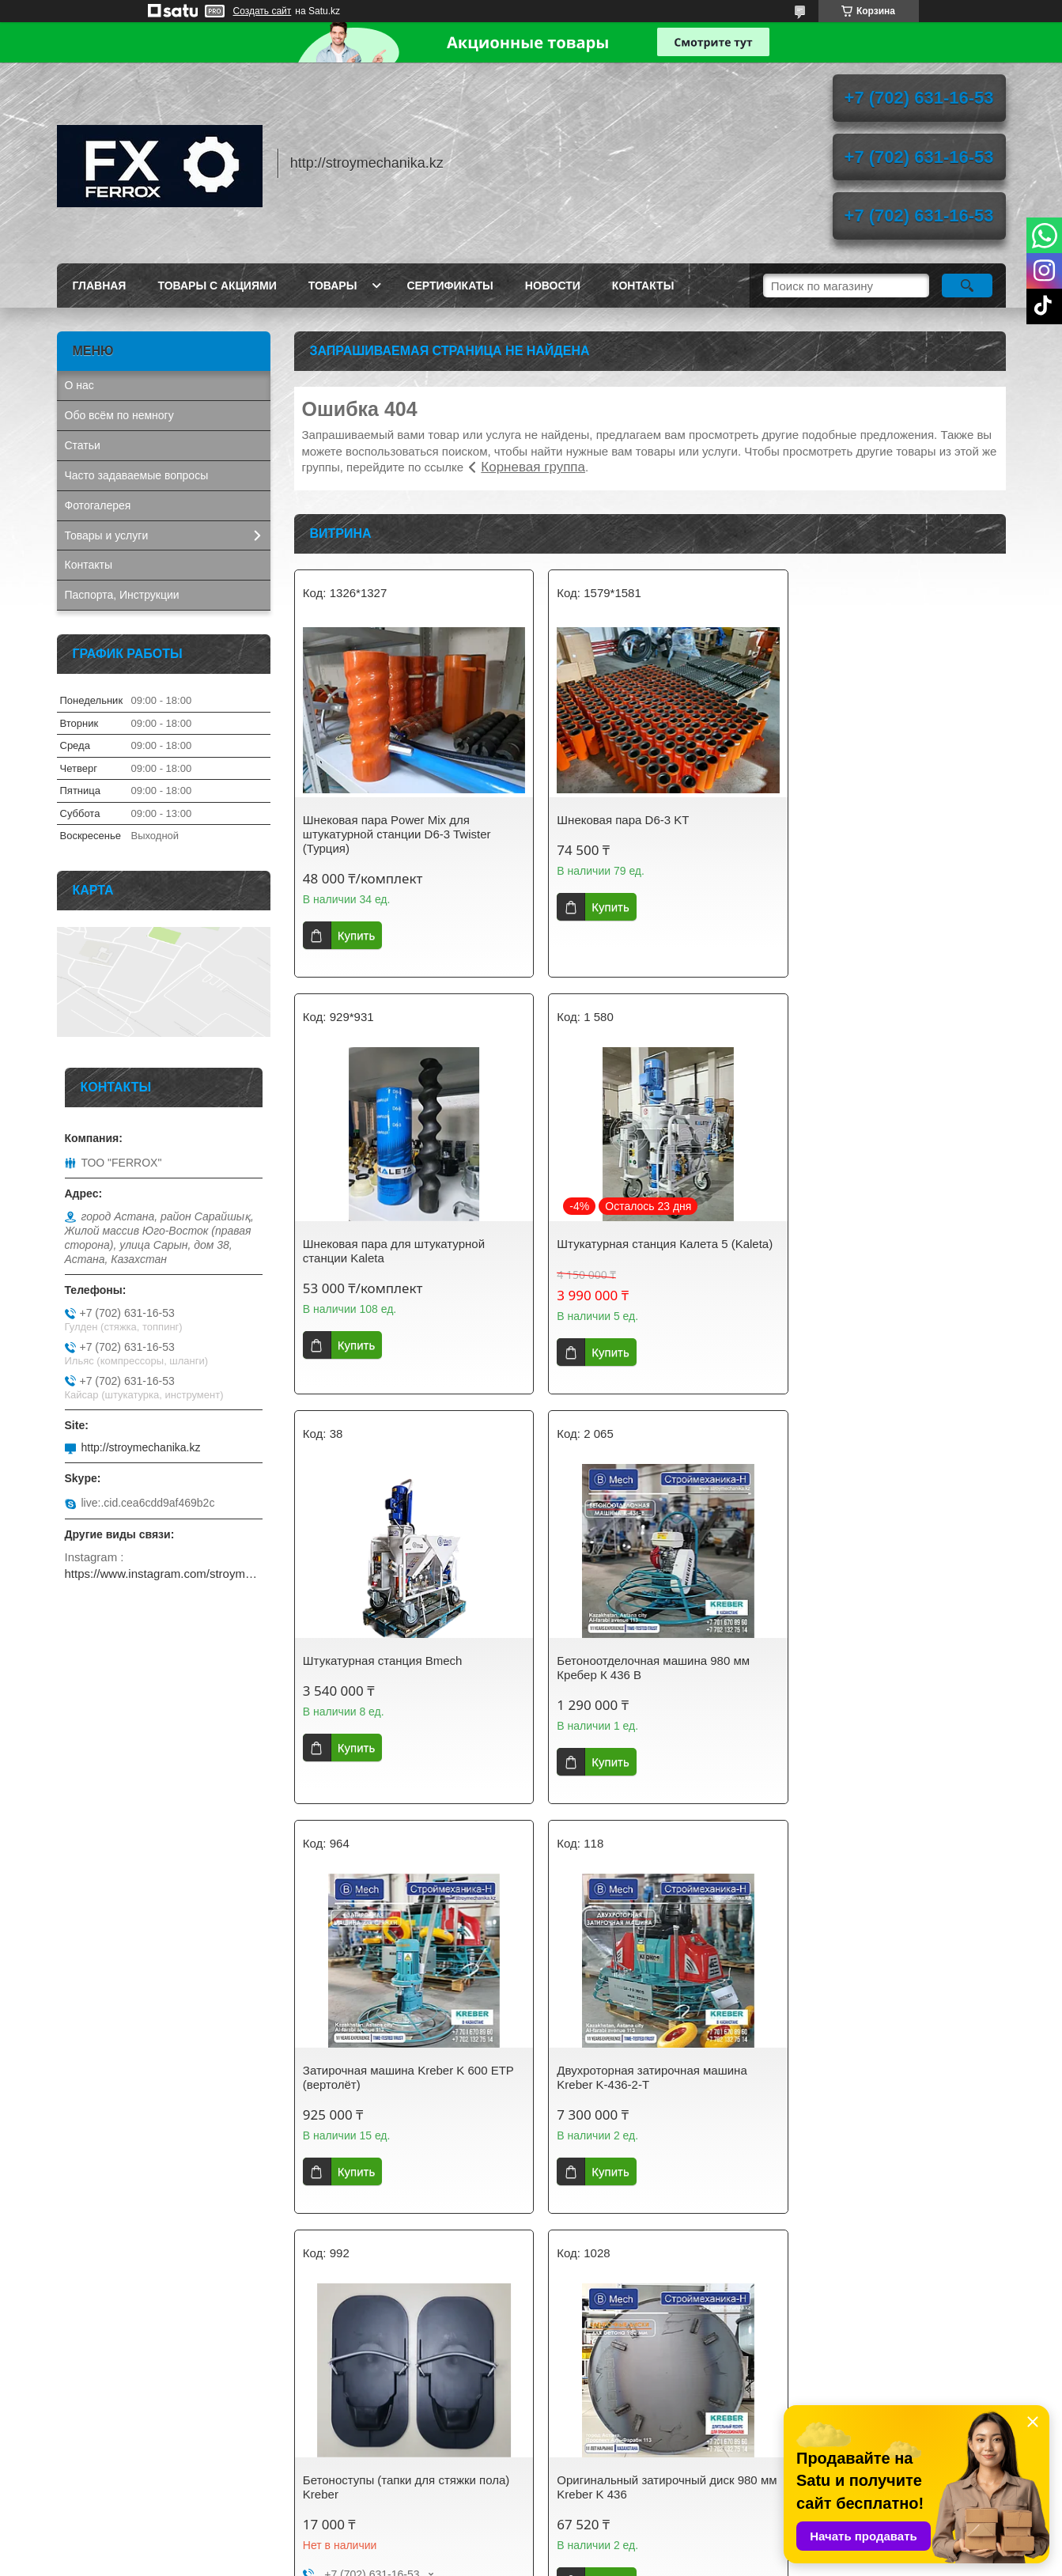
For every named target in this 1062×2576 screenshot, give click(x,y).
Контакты (643, 285)
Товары (332, 285)
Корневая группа (533, 467)
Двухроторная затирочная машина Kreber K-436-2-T (640, 1682)
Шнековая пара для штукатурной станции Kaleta (878, 827)
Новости (552, 285)
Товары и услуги (107, 535)
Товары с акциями (216, 285)
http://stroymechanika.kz (141, 1447)
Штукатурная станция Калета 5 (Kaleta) (388, 1251)
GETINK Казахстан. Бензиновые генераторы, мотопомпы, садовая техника (151, 2427)
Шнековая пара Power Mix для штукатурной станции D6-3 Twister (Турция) (397, 834)
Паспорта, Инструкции (122, 594)
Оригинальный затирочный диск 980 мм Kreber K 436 (403, 2105)
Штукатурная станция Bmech (625, 1243)
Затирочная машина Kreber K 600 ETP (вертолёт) (395, 1682)
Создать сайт (262, 11)
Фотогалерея (98, 505)
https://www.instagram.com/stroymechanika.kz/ (164, 1573)
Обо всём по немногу (119, 415)
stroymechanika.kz (353, 2414)
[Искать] (967, 285)
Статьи (82, 445)
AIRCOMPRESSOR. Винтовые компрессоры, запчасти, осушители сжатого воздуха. (156, 2473)
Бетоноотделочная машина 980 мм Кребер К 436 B (883, 1251)
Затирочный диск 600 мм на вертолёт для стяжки (890, 2105)
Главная (100, 285)
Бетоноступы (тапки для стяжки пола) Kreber (890, 1682)
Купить (356, 935)
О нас (79, 385)
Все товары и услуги (644, 2291)
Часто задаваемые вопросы (137, 475)
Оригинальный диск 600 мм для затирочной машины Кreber (632, 2105)
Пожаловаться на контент (568, 2561)
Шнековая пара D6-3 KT (611, 820)
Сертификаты (449, 285)
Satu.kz (598, 2546)
